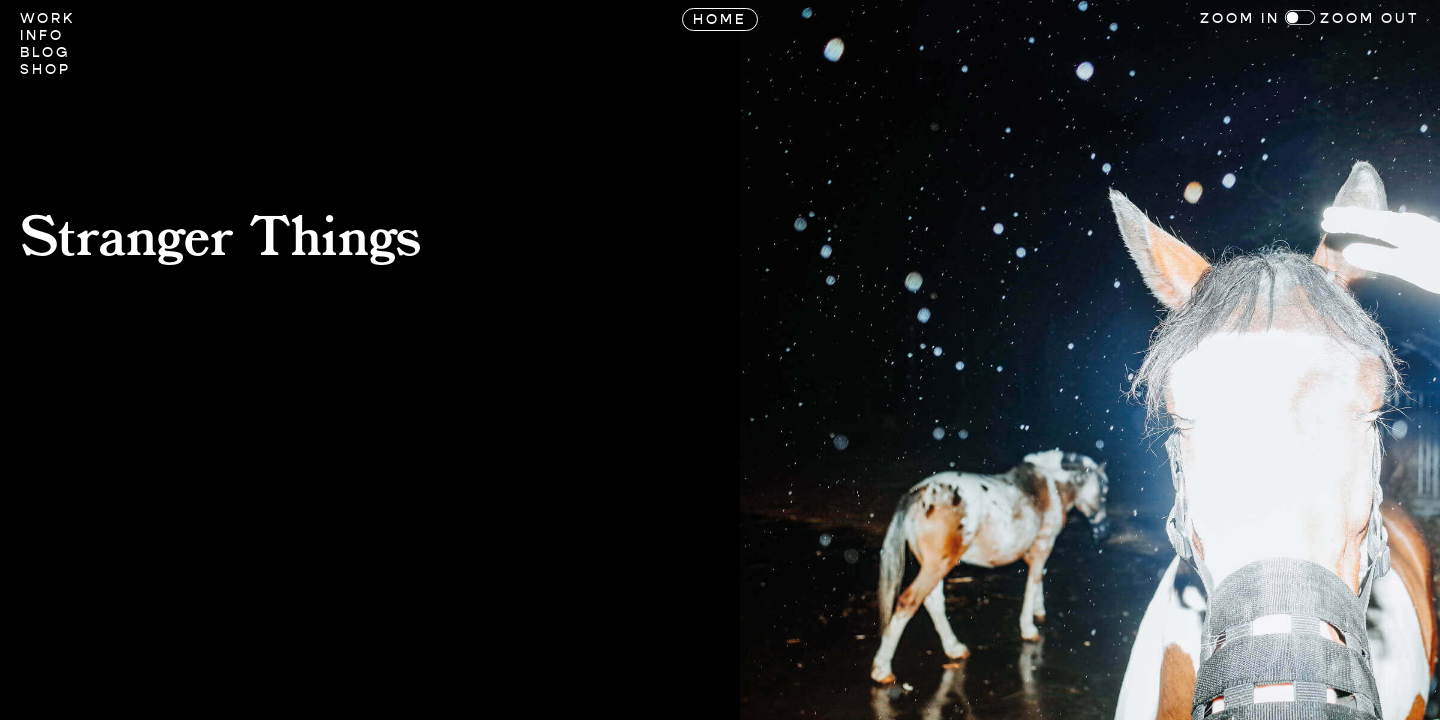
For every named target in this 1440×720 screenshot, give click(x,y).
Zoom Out (1370, 18)
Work (47, 18)
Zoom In (1240, 18)
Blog (45, 52)
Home (720, 19)
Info (42, 35)
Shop (45, 69)
